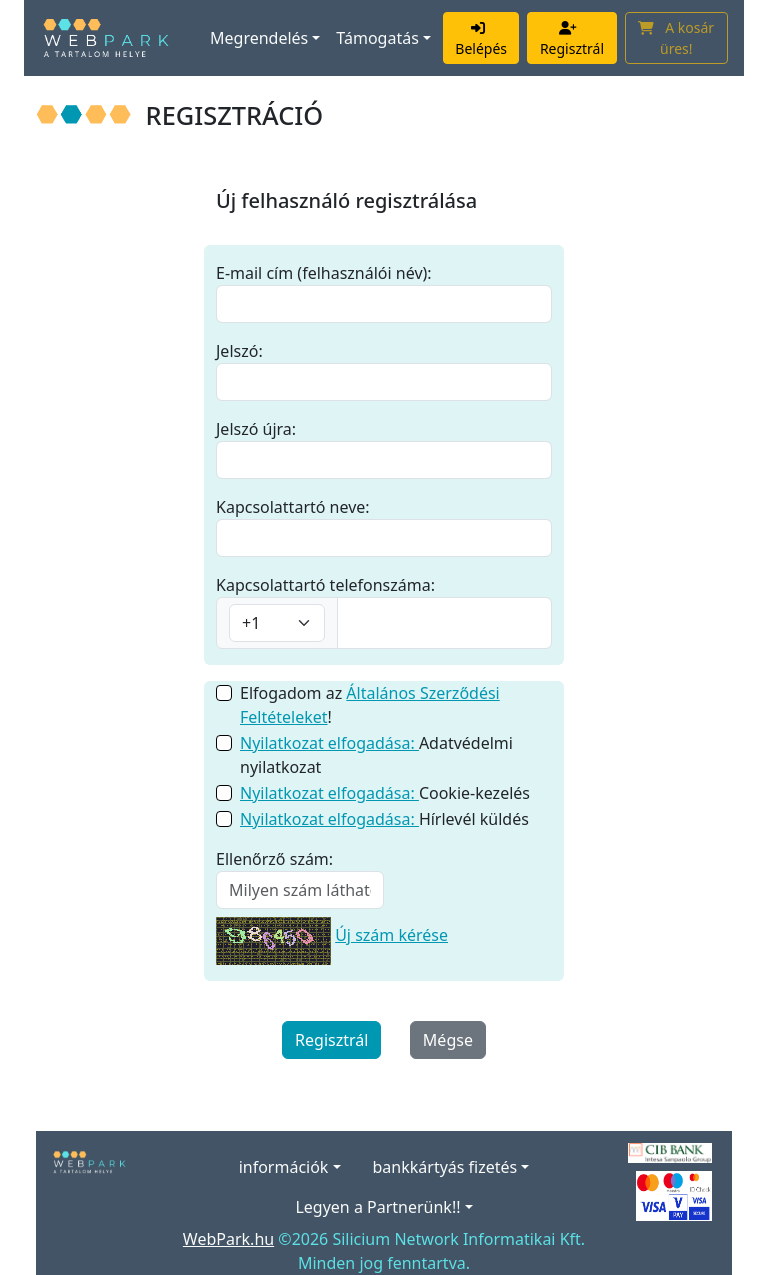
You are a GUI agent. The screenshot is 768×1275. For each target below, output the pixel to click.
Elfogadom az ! (370, 705)
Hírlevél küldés (384, 819)
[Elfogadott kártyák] (674, 1195)
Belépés (481, 38)
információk (284, 1167)
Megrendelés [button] (259, 38)
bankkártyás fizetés (445, 1167)
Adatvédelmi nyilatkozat (376, 755)
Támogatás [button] (377, 38)
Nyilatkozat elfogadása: (329, 743)
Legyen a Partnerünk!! (377, 1207)
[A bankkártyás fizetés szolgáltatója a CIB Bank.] (670, 1151)
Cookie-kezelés (385, 793)
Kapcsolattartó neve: (293, 507)
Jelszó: (239, 351)
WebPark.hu (228, 1239)
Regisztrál (572, 38)
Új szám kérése (391, 935)
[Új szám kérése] (273, 935)
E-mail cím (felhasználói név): (324, 273)
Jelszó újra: (256, 429)
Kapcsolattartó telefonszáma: (325, 585)
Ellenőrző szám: (274, 859)
